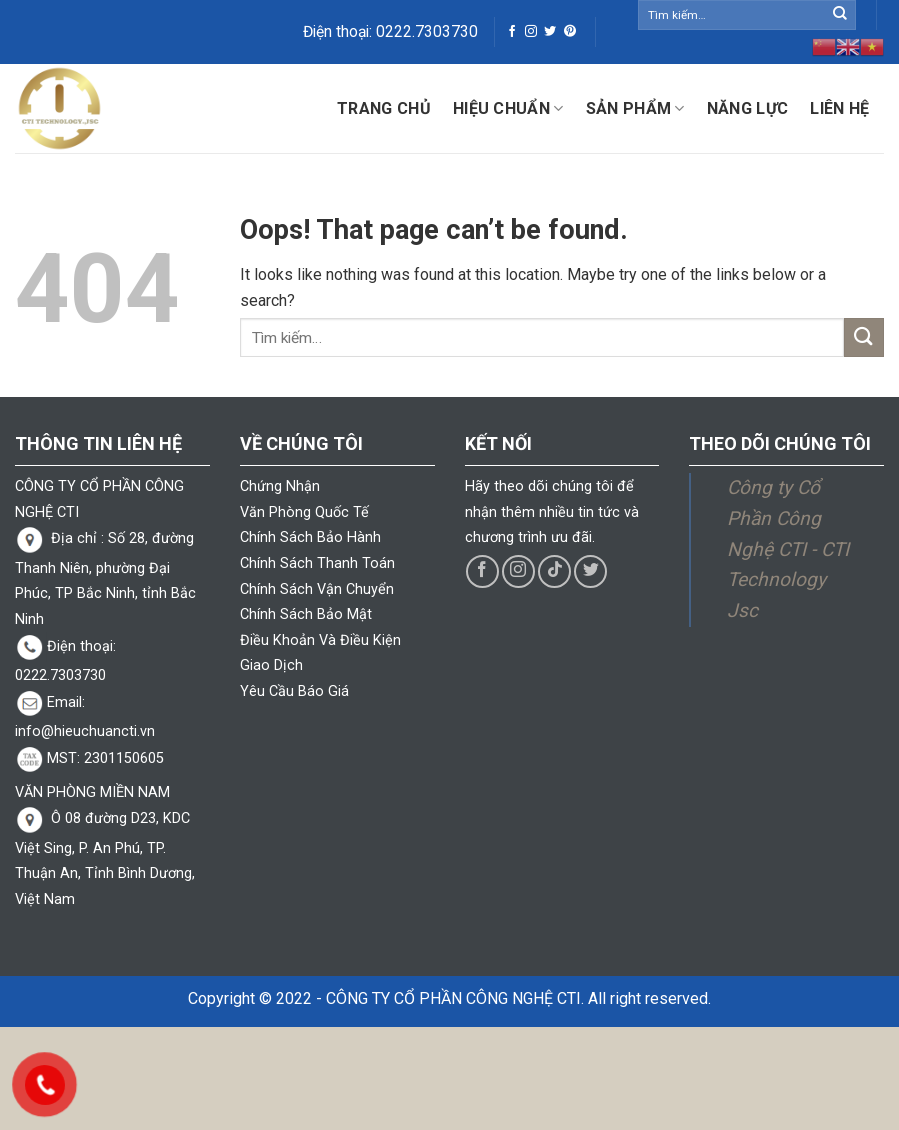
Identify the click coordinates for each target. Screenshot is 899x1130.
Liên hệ (839, 108)
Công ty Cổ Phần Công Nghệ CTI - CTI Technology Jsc (788, 549)
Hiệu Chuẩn (508, 109)
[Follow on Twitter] (550, 32)
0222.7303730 (427, 32)
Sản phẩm (635, 109)
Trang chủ (384, 108)
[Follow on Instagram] (531, 32)
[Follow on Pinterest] (570, 32)
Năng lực (748, 108)
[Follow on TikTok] (554, 571)
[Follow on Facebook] (512, 32)
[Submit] (840, 15)
